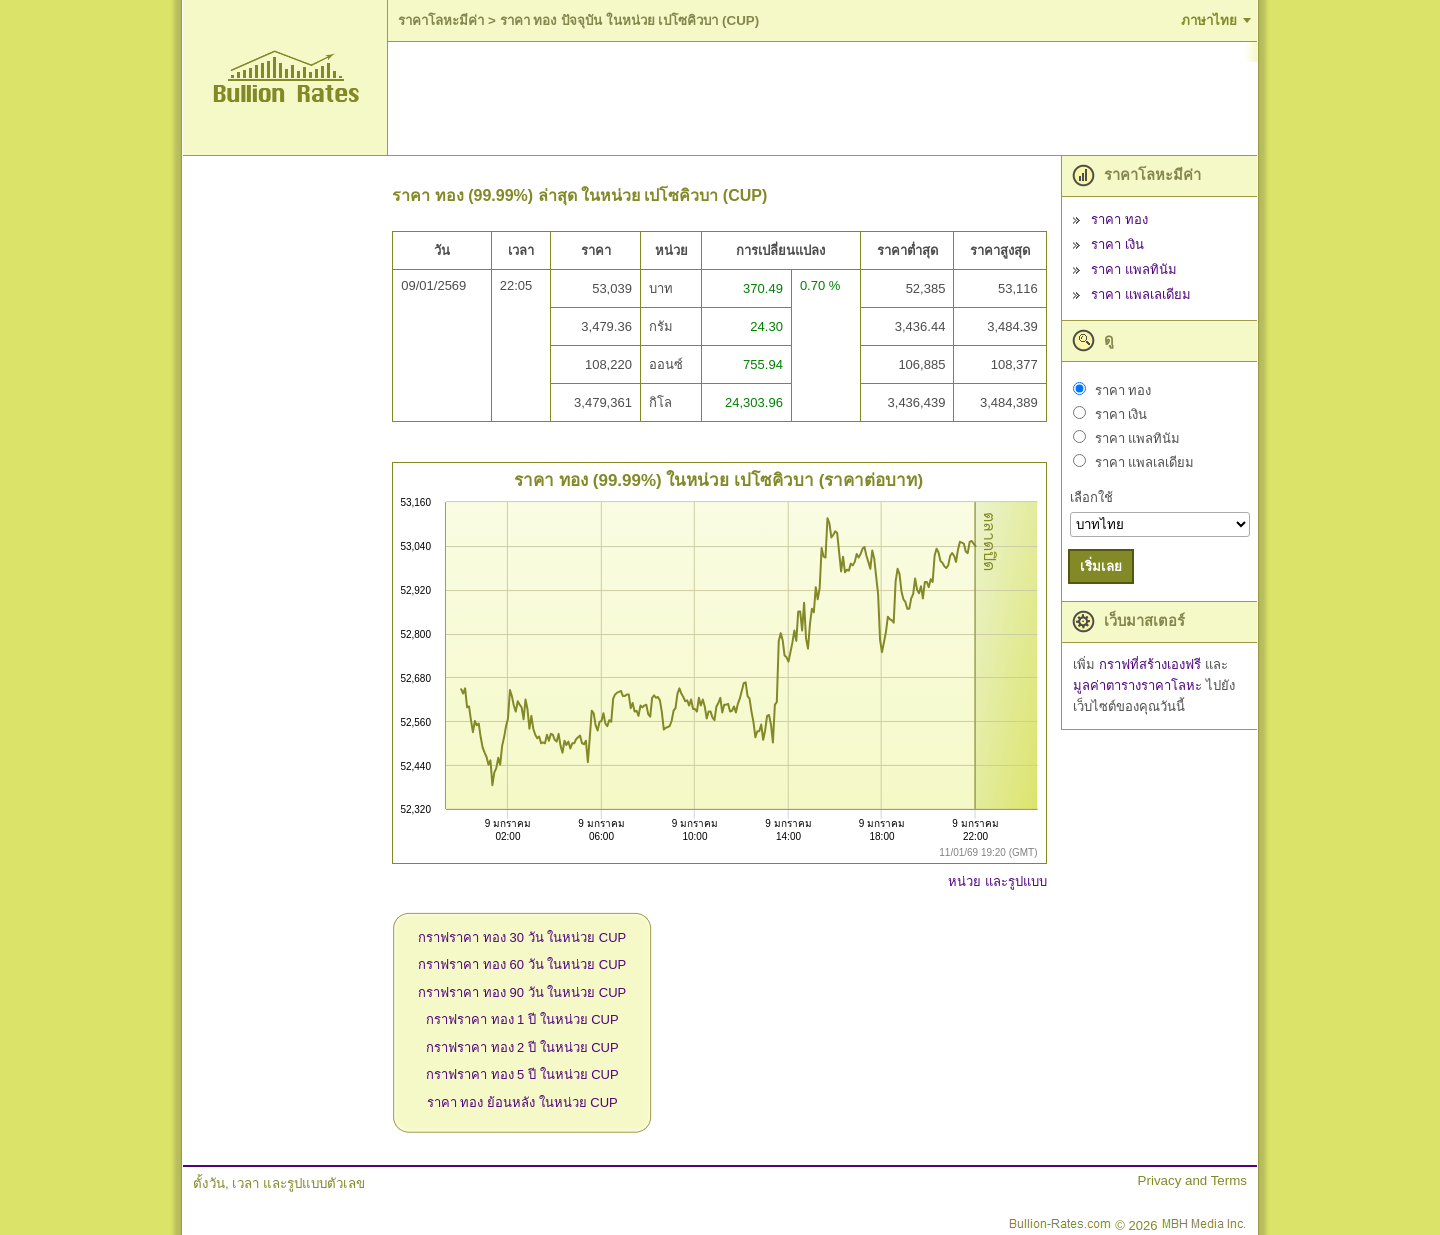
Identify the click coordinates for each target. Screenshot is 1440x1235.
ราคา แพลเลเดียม (1141, 294)
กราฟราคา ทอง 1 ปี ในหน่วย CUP (522, 1019)
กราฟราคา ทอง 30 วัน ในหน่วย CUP (522, 937)
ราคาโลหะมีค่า (441, 20)
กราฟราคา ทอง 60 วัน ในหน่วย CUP (522, 964)
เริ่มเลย (1101, 566)
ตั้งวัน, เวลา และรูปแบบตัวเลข (279, 1183)
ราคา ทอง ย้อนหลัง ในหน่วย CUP (522, 1102)
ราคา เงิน (1117, 244)
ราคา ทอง (1119, 219)
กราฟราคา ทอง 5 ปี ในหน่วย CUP (522, 1074)
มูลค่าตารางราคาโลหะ (1139, 685)
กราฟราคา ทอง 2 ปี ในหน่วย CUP (522, 1047)
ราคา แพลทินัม (1134, 269)
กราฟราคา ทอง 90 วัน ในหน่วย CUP (522, 992)
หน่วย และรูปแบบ (997, 881)
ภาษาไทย (1209, 20)
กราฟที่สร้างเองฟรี (1152, 664)
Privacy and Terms (1192, 1180)
